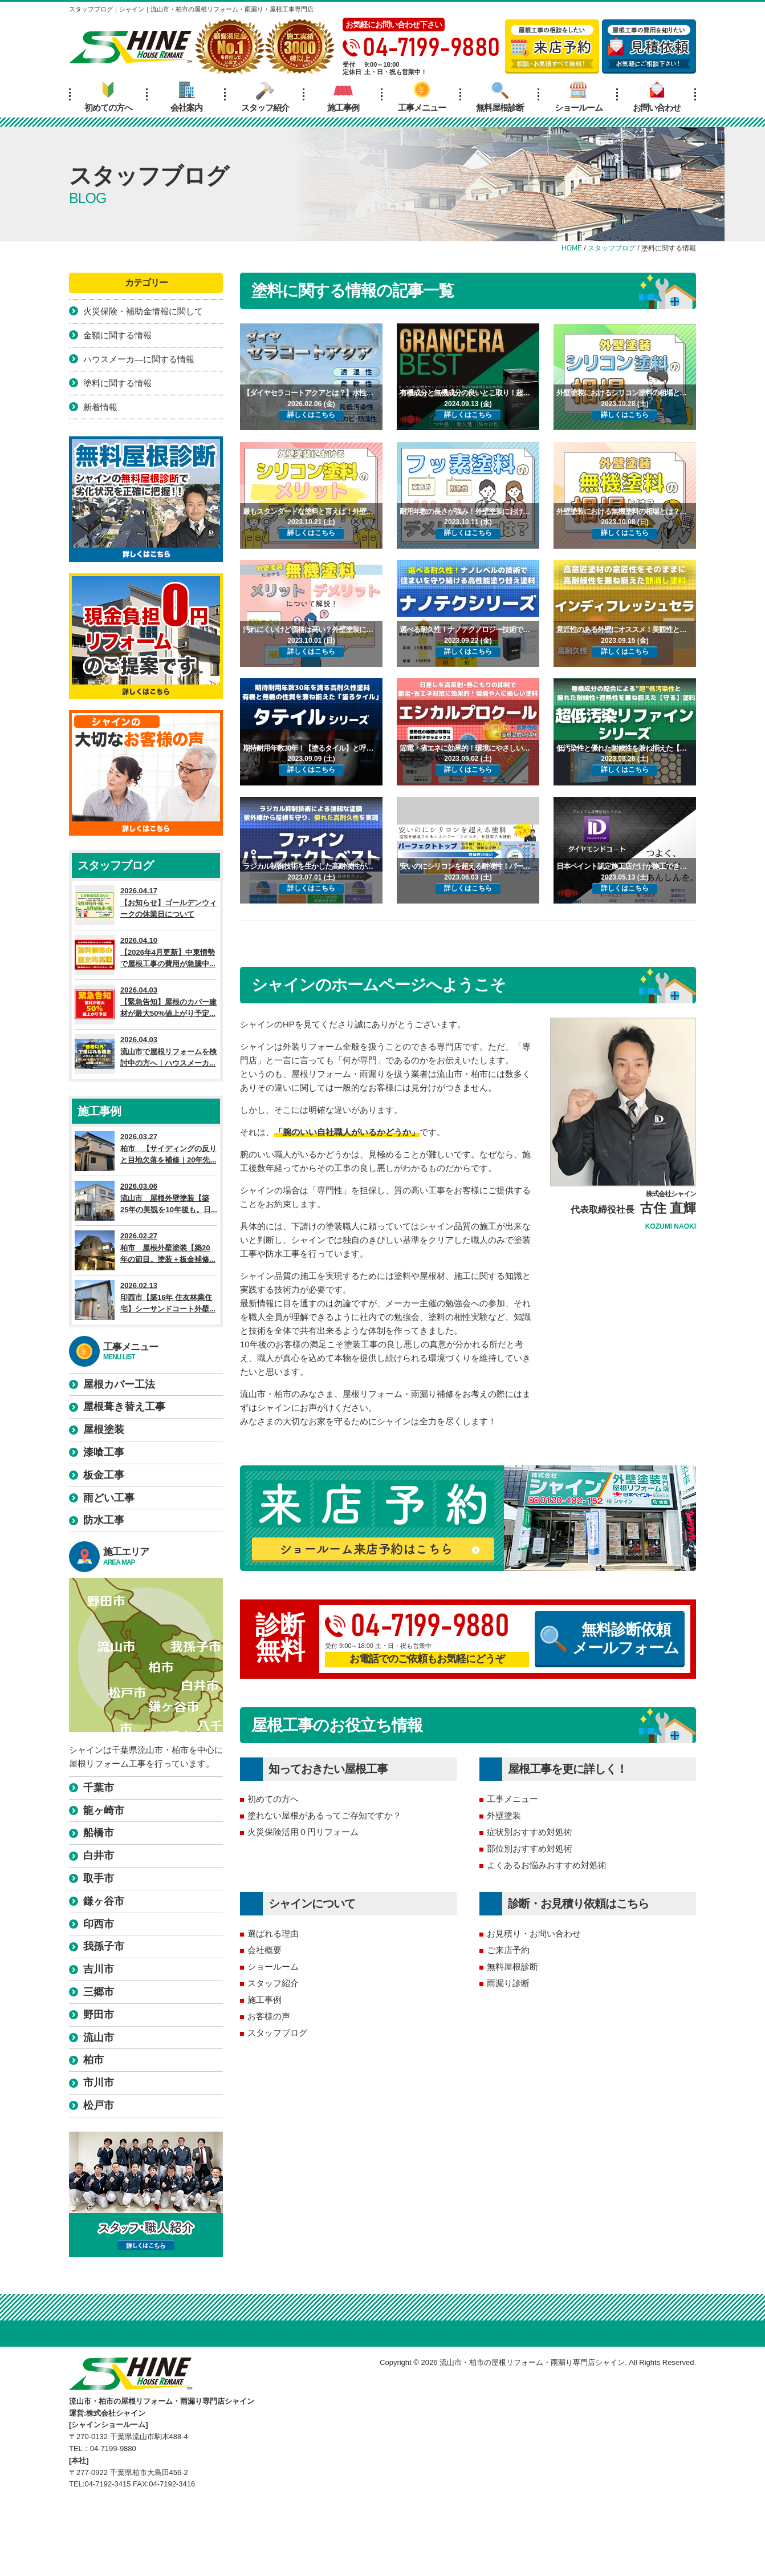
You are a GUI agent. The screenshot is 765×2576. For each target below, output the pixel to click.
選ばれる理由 (273, 1933)
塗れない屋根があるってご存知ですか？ (324, 1815)
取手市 (98, 1878)
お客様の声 (268, 2016)
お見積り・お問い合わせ (534, 1933)
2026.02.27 (146, 1250)
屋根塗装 (103, 1429)
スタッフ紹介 (265, 97)
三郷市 (98, 1992)
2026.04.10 (146, 955)
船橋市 (98, 1832)
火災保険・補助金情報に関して (143, 311)
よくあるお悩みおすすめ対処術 (547, 1865)
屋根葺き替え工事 (124, 1406)
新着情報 (100, 407)
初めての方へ (108, 97)
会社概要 (264, 1950)
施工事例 (343, 97)
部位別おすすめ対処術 (529, 1848)
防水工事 (103, 1520)
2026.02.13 (146, 1300)
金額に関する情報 (117, 335)
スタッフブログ (277, 2033)
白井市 (98, 1855)
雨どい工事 (109, 1498)
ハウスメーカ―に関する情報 (138, 359)
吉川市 (98, 1969)
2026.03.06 (146, 1201)
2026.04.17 (146, 905)
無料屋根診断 (500, 97)
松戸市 (98, 2105)
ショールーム (579, 97)
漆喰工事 (103, 1452)
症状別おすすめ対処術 (529, 1832)
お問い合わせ (657, 97)
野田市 (98, 2014)
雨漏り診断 (508, 1983)
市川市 (98, 2082)
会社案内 (186, 97)
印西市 (98, 1924)
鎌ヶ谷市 (103, 1901)
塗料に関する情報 (117, 383)
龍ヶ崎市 (103, 1810)
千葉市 (98, 1787)
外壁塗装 (504, 1815)
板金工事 (103, 1475)
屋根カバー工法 (119, 1384)
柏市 (93, 2059)
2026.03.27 (146, 1151)
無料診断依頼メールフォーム (609, 1638)
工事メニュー (422, 97)
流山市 (98, 2037)
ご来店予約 (508, 1950)
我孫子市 (103, 1946)
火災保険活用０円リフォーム (303, 1832)
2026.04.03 (146, 1004)
